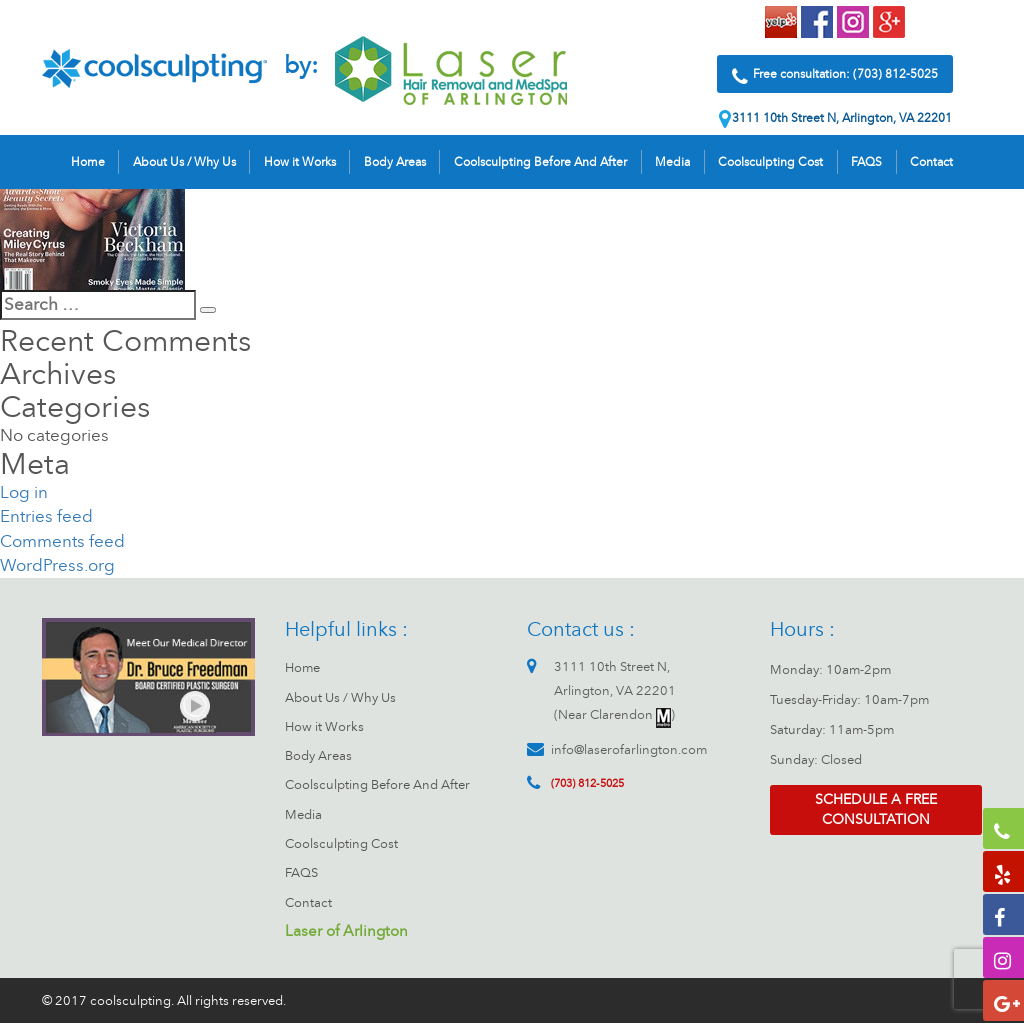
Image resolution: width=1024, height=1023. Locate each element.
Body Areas (395, 162)
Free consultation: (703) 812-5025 (835, 77)
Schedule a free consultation (876, 809)
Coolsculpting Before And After (540, 162)
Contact (931, 162)
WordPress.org (57, 565)
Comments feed (62, 541)
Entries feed (46, 516)
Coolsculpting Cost (770, 162)
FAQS (866, 162)
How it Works (300, 162)
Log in (24, 492)
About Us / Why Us (184, 162)
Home (88, 162)
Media (672, 162)
